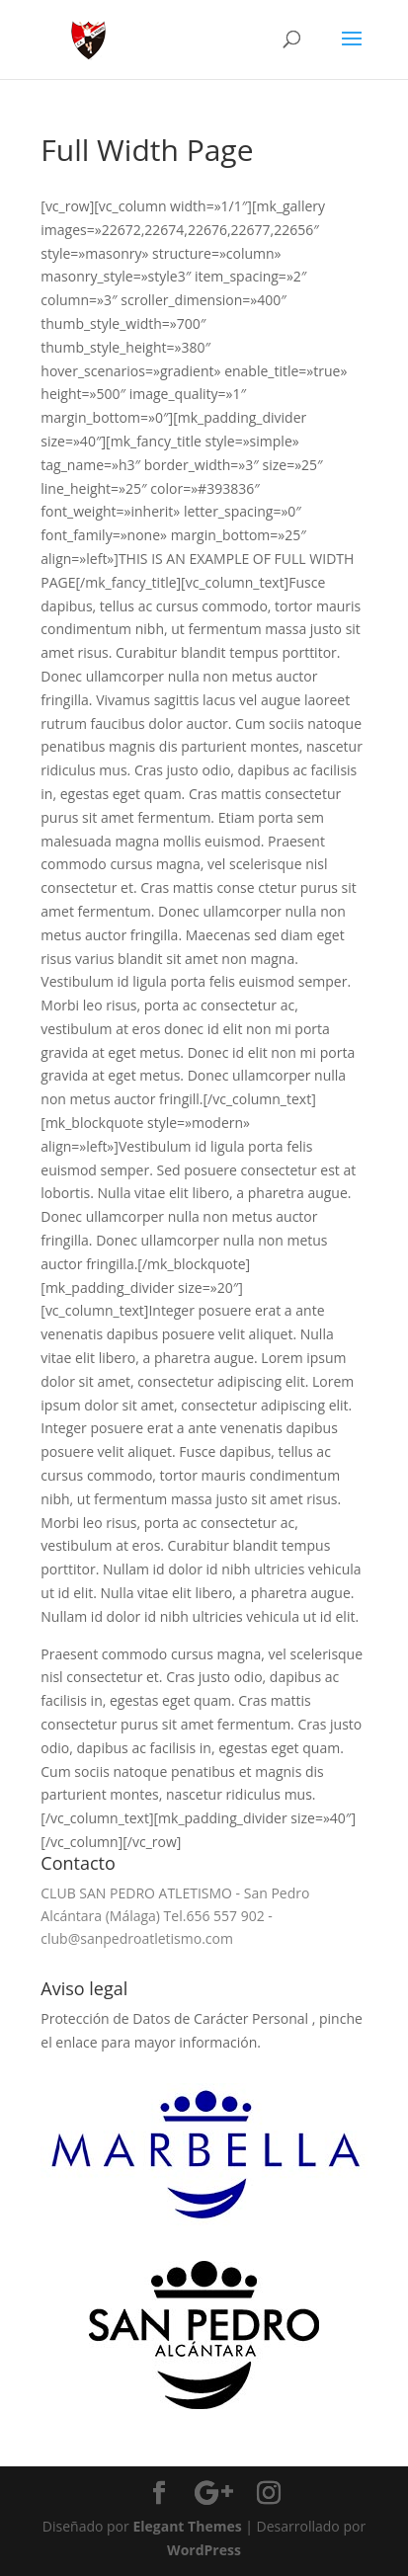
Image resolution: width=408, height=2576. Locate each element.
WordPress (204, 2549)
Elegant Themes (186, 2526)
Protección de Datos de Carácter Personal (176, 2018)
